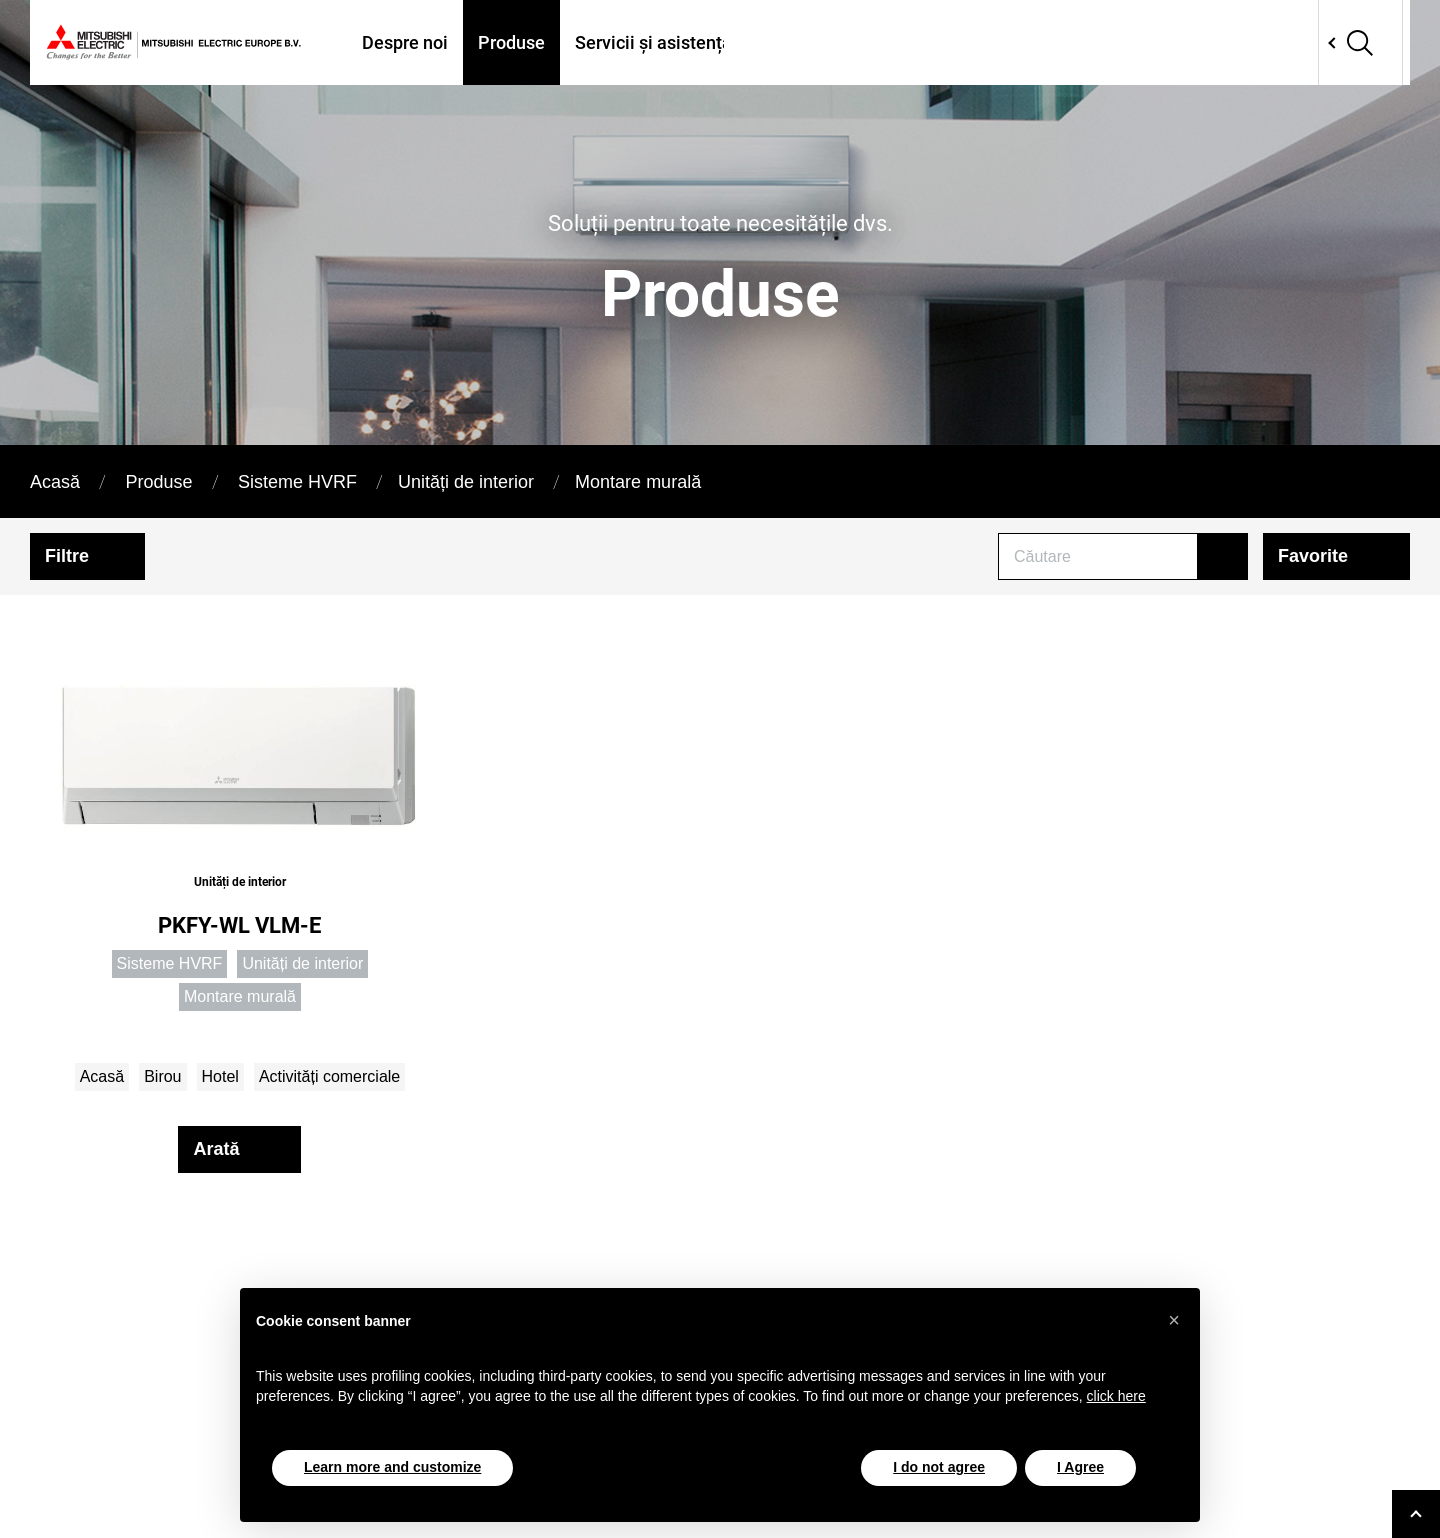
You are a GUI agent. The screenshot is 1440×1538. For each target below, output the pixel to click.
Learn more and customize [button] (392, 1467)
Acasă (55, 482)
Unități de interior (466, 482)
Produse (511, 42)
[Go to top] (1416, 1514)
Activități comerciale (329, 1076)
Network (1292, 42)
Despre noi (405, 42)
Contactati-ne (1133, 42)
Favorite (1313, 556)
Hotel (220, 1076)
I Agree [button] (1080, 1467)
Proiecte (941, 42)
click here (1116, 1396)
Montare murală (638, 482)
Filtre (67, 556)
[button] (1174, 1320)
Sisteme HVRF (297, 482)
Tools (1026, 42)
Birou (162, 1076)
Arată (216, 1149)
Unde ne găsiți (819, 42)
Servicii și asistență (653, 42)
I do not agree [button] (939, 1467)
